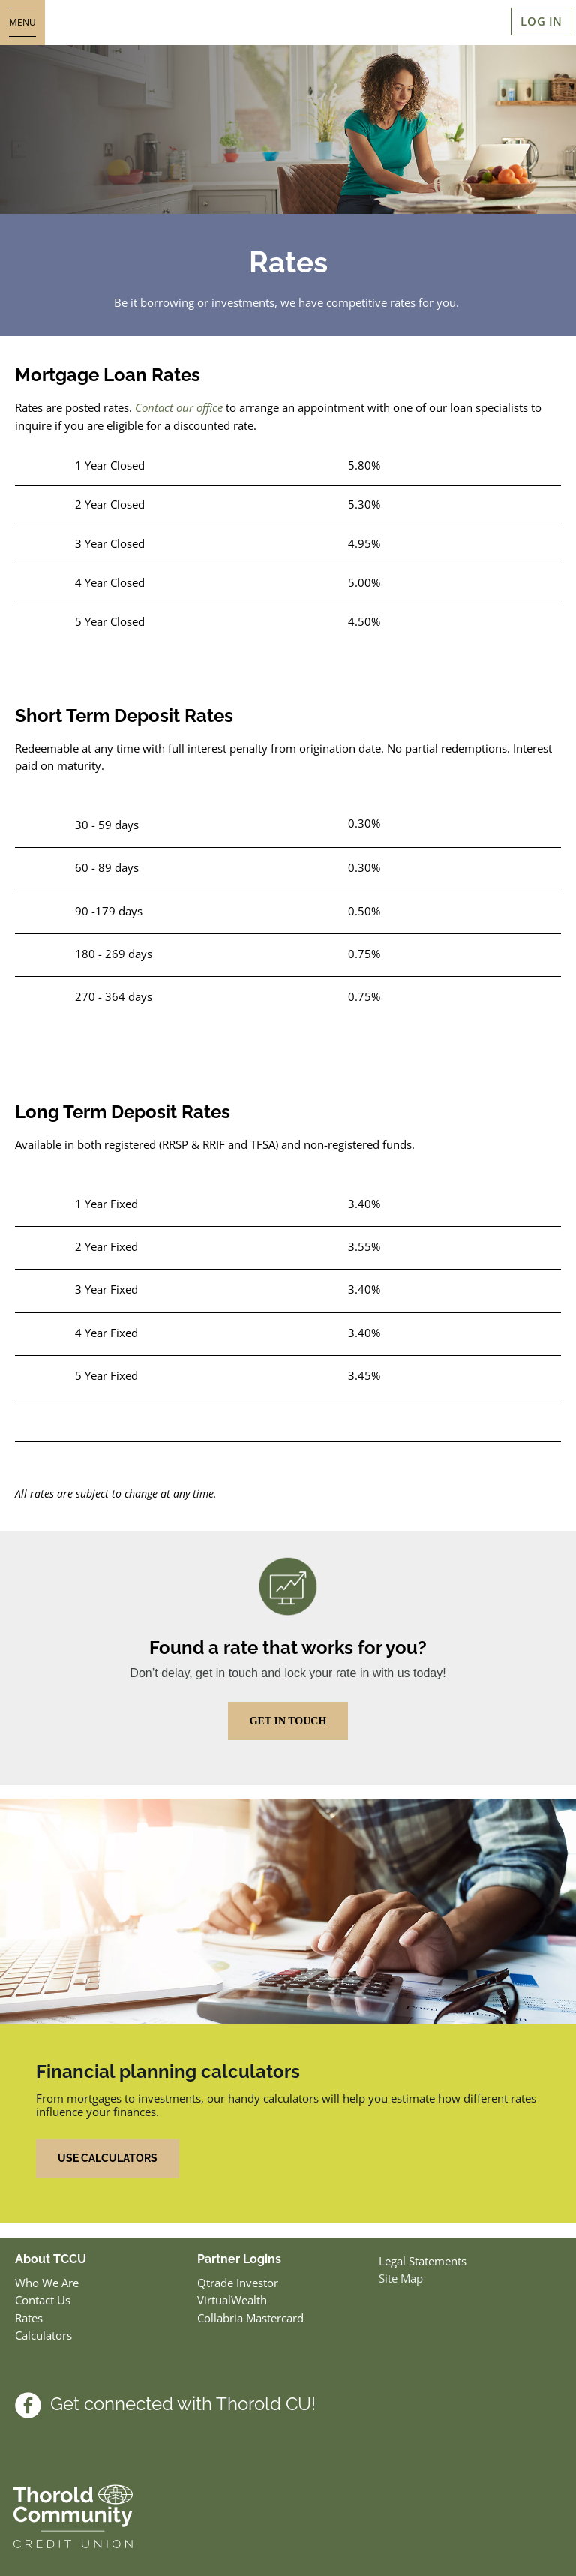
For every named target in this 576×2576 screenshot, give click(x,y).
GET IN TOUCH (288, 1721)
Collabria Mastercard (250, 2317)
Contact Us (42, 2299)
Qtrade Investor (237, 2282)
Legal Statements (422, 2260)
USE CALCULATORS (108, 2158)
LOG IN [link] (541, 21)
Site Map (401, 2278)
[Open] (22, 22)
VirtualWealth (233, 2299)
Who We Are (47, 2282)
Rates (29, 2317)
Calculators (43, 2335)
